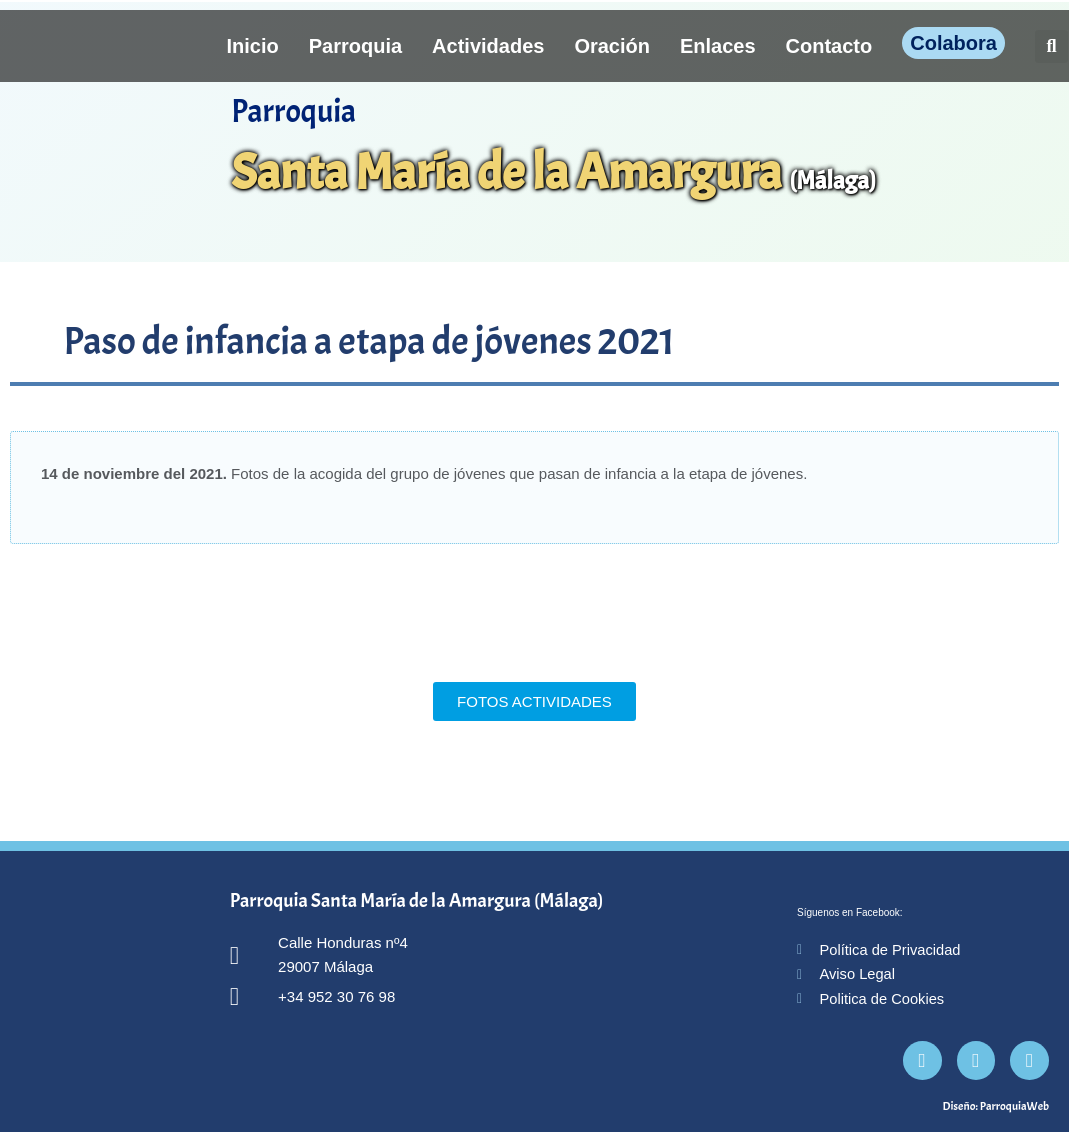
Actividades (488, 46)
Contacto (829, 46)
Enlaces (718, 46)
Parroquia (355, 46)
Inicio (253, 46)
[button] (1051, 46)
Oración (612, 46)
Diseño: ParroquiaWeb (995, 1109)
